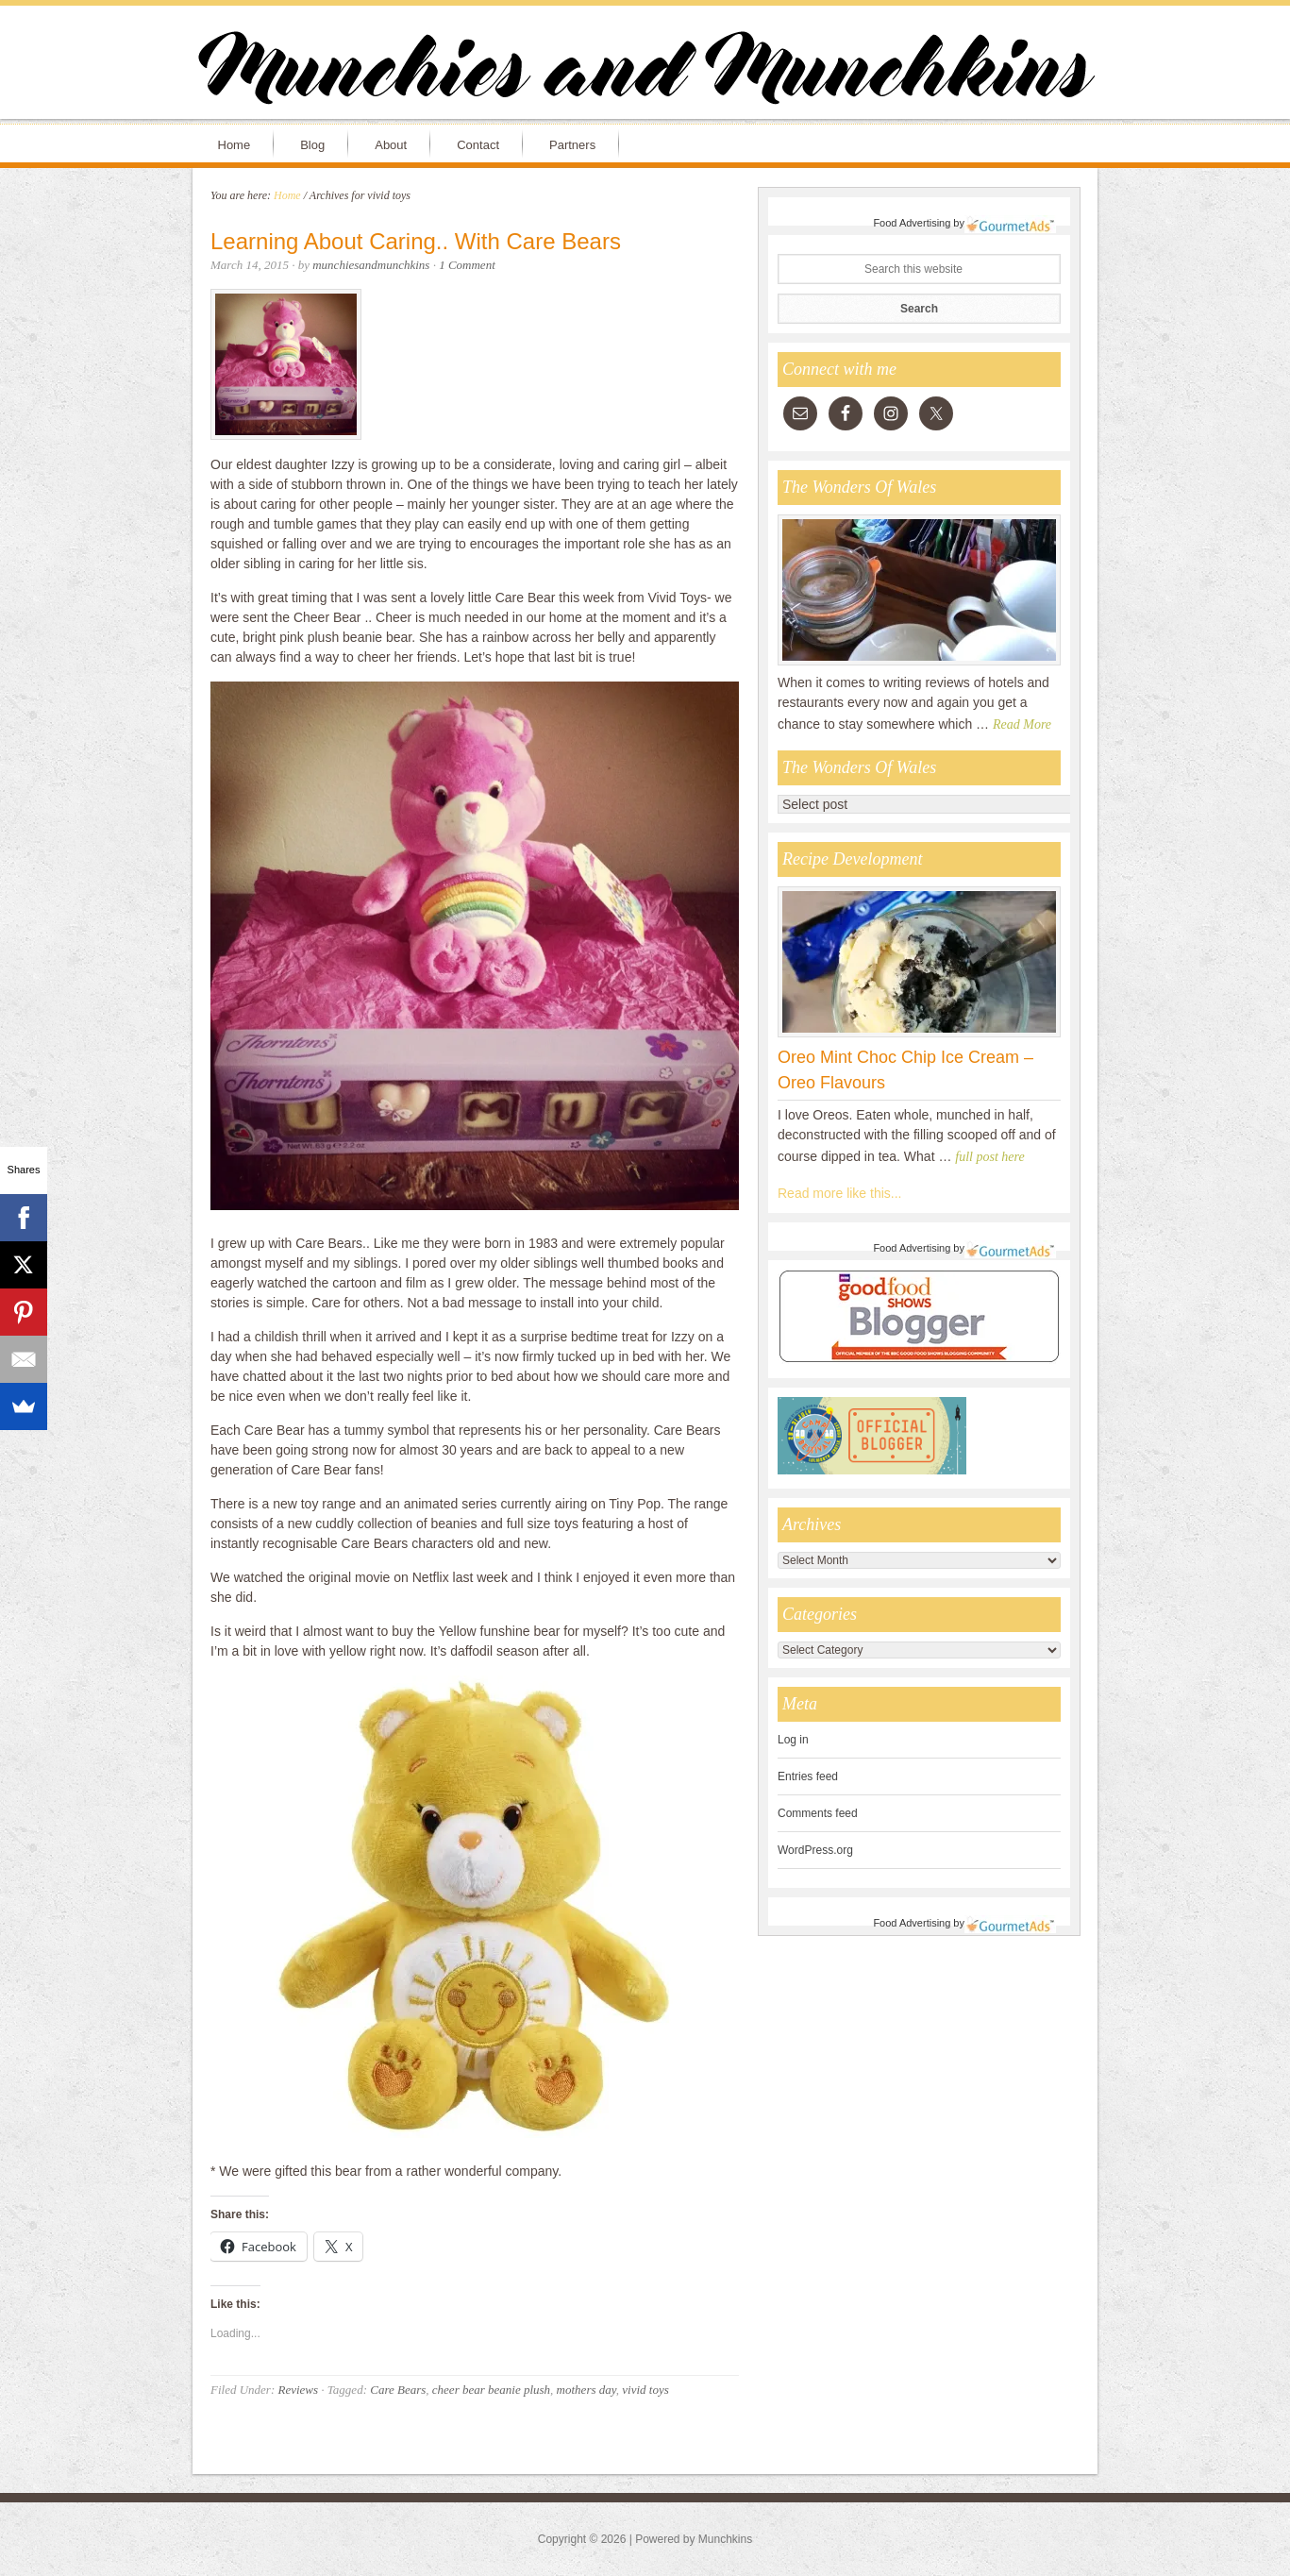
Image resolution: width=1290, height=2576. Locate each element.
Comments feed (818, 1813)
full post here (989, 1157)
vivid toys (645, 2389)
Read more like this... (840, 1193)
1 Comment (467, 265)
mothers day (586, 2389)
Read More (1022, 724)
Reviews (297, 2389)
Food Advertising (911, 222)
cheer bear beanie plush (491, 2389)
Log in (793, 1739)
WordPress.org (815, 1850)
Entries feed (808, 1776)
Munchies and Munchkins (645, 71)
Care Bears (398, 2389)
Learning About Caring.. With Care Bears (415, 241)
